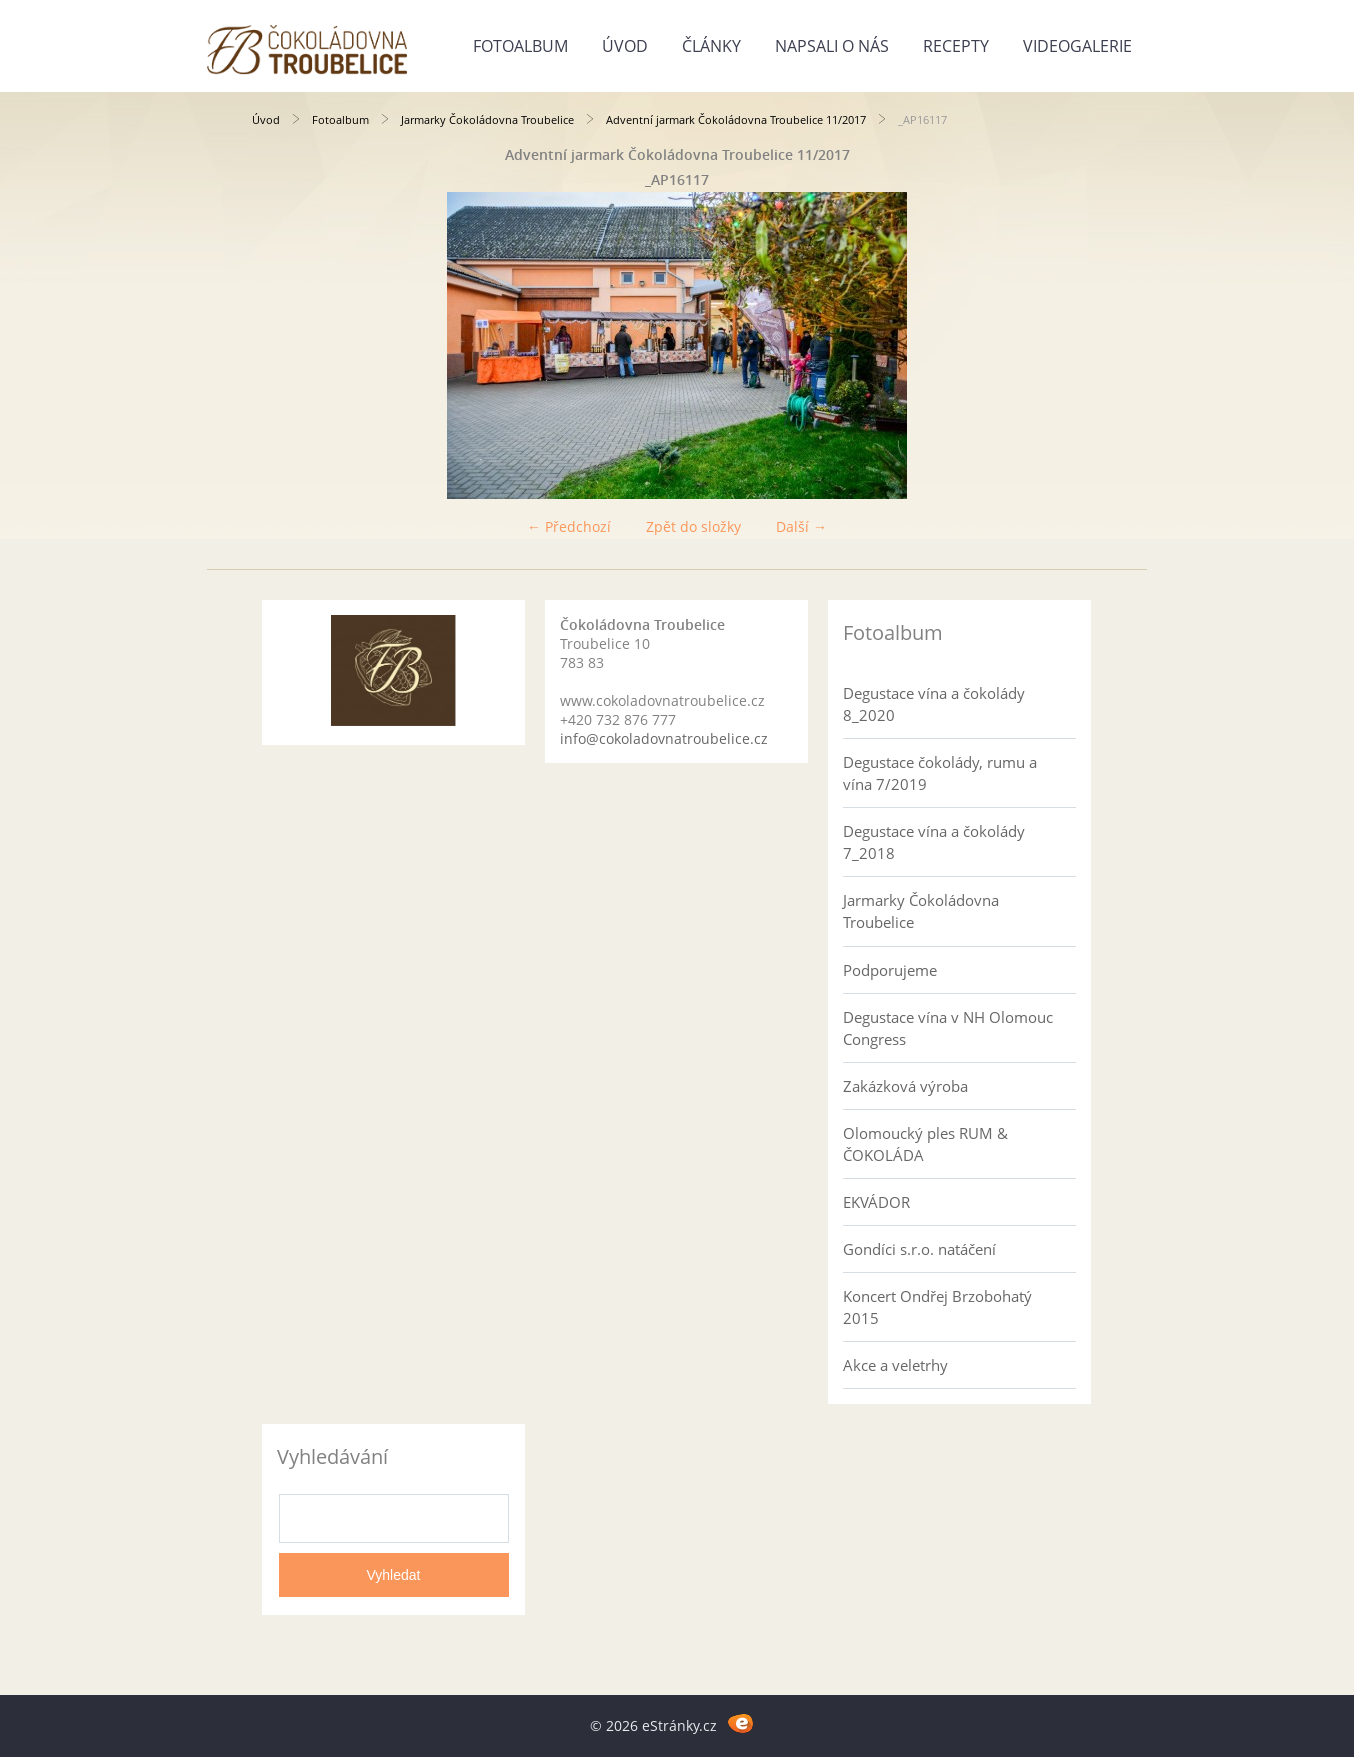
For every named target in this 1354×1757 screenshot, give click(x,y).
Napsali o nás (832, 46)
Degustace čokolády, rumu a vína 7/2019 (940, 773)
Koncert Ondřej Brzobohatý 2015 (937, 1307)
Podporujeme (890, 970)
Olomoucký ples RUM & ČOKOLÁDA (925, 1144)
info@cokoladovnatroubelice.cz (664, 738)
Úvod (625, 46)
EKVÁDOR (876, 1202)
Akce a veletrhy (895, 1365)
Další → (801, 526)
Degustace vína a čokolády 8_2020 (934, 704)
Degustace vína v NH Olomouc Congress (948, 1028)
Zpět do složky (693, 526)
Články (711, 46)
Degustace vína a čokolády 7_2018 (934, 842)
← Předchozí (569, 526)
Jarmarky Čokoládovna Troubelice (487, 119)
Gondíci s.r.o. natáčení (919, 1249)
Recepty (956, 46)
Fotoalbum (520, 46)
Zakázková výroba (905, 1086)
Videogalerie (1077, 46)
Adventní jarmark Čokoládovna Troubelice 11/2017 (736, 119)
